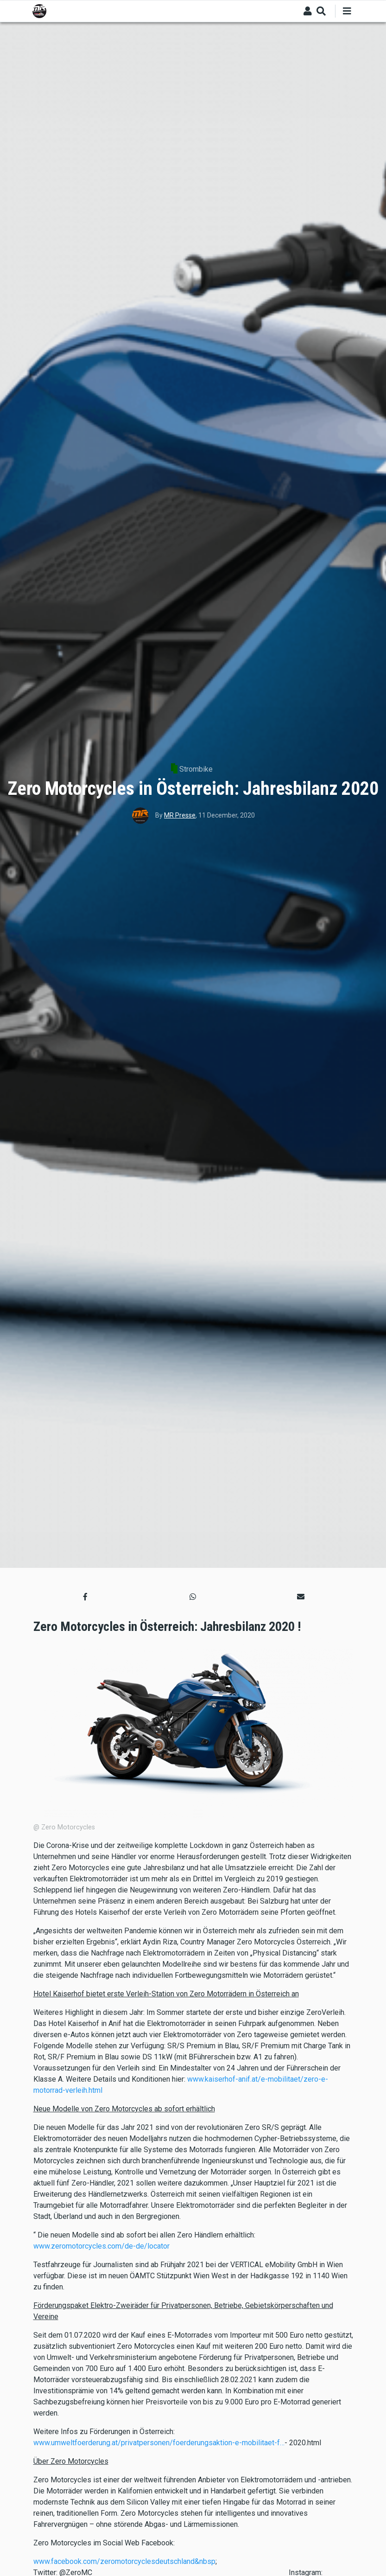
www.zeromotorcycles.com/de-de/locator (101, 2246)
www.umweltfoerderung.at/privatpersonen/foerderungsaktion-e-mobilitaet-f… (159, 2442)
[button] (85, 1597)
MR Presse (180, 815)
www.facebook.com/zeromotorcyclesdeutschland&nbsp (124, 2561)
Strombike (196, 769)
